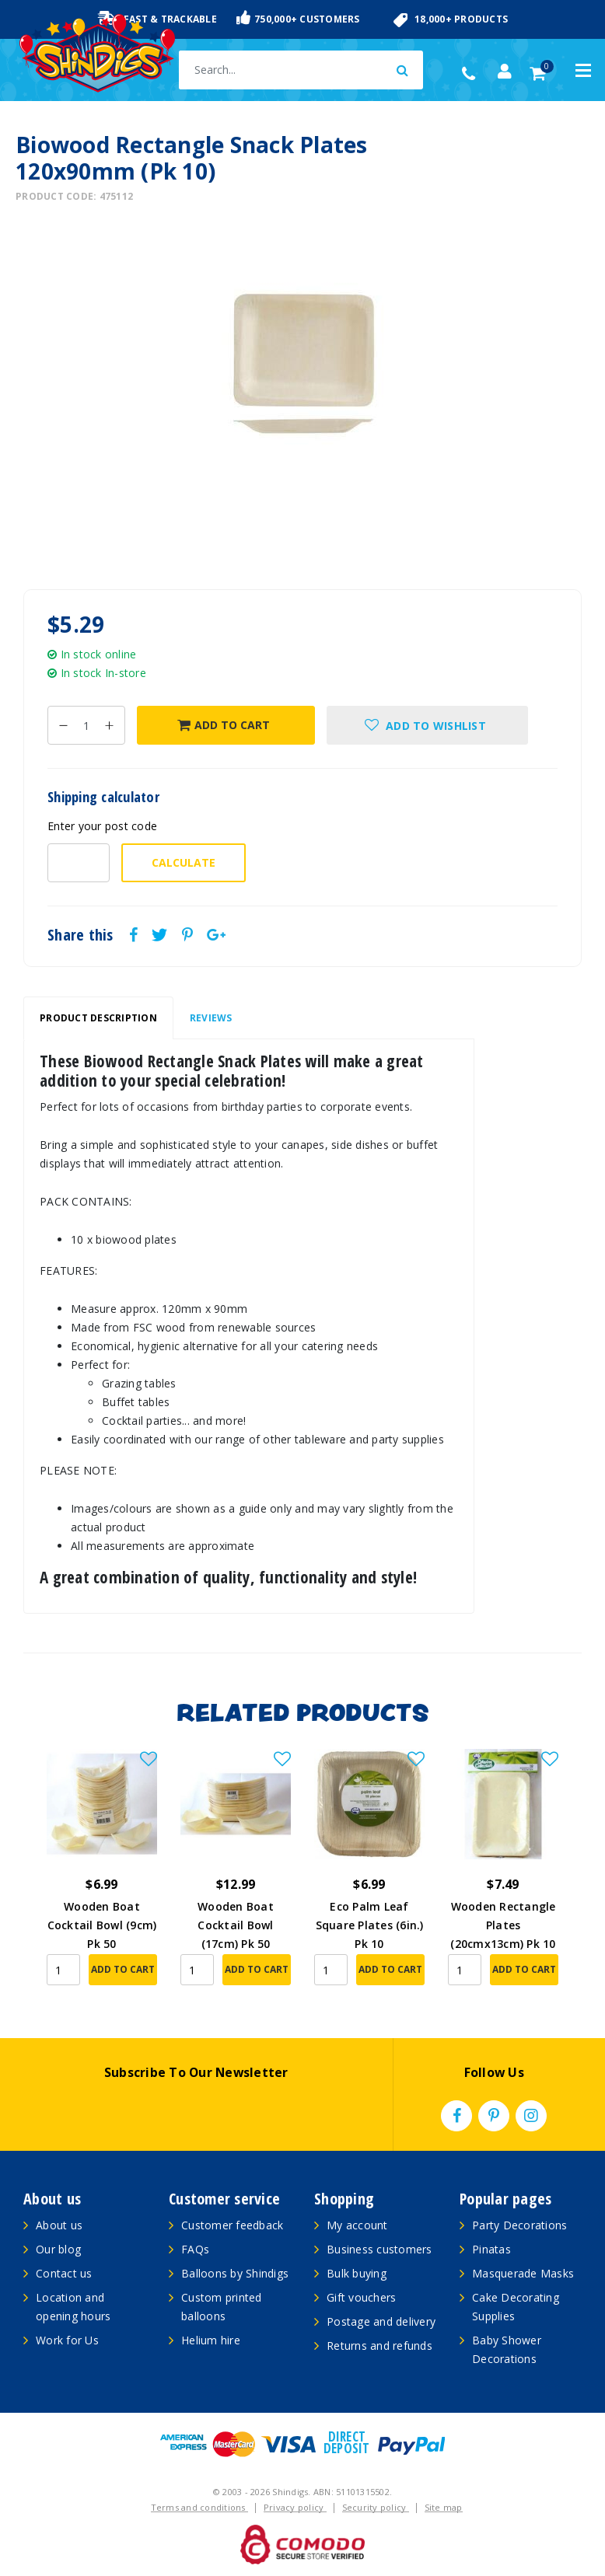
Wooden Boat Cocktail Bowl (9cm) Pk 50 (102, 1925)
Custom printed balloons (221, 2306)
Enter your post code (102, 826)
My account (357, 2225)
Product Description (98, 1017)
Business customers (379, 2249)
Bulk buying (356, 2273)
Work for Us (67, 2340)
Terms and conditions (199, 2507)
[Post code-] (78, 862)
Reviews (211, 1017)
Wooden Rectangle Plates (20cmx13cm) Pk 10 (502, 1925)
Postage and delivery (381, 2321)
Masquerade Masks (523, 2273)
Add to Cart (223, 724)
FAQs (195, 2249)
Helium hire (210, 2340)
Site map (444, 2507)
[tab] (98, 1018)
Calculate (183, 862)
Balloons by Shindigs (235, 2273)
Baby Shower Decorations (506, 2349)
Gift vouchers (361, 2297)
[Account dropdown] (505, 71)
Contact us (64, 2273)
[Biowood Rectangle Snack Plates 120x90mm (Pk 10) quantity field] (86, 725)
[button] (427, 725)
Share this (80, 935)
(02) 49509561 (472, 73)
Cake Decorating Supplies (515, 2306)
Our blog (58, 2249)
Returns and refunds (379, 2345)
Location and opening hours (73, 2306)
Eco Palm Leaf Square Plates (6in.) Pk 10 (370, 1925)
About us (59, 2225)
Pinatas (491, 2249)
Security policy (375, 2507)
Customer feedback (232, 2225)
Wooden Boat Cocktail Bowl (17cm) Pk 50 (236, 1925)
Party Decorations (519, 2225)
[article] (102, 1878)
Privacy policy (295, 2507)
